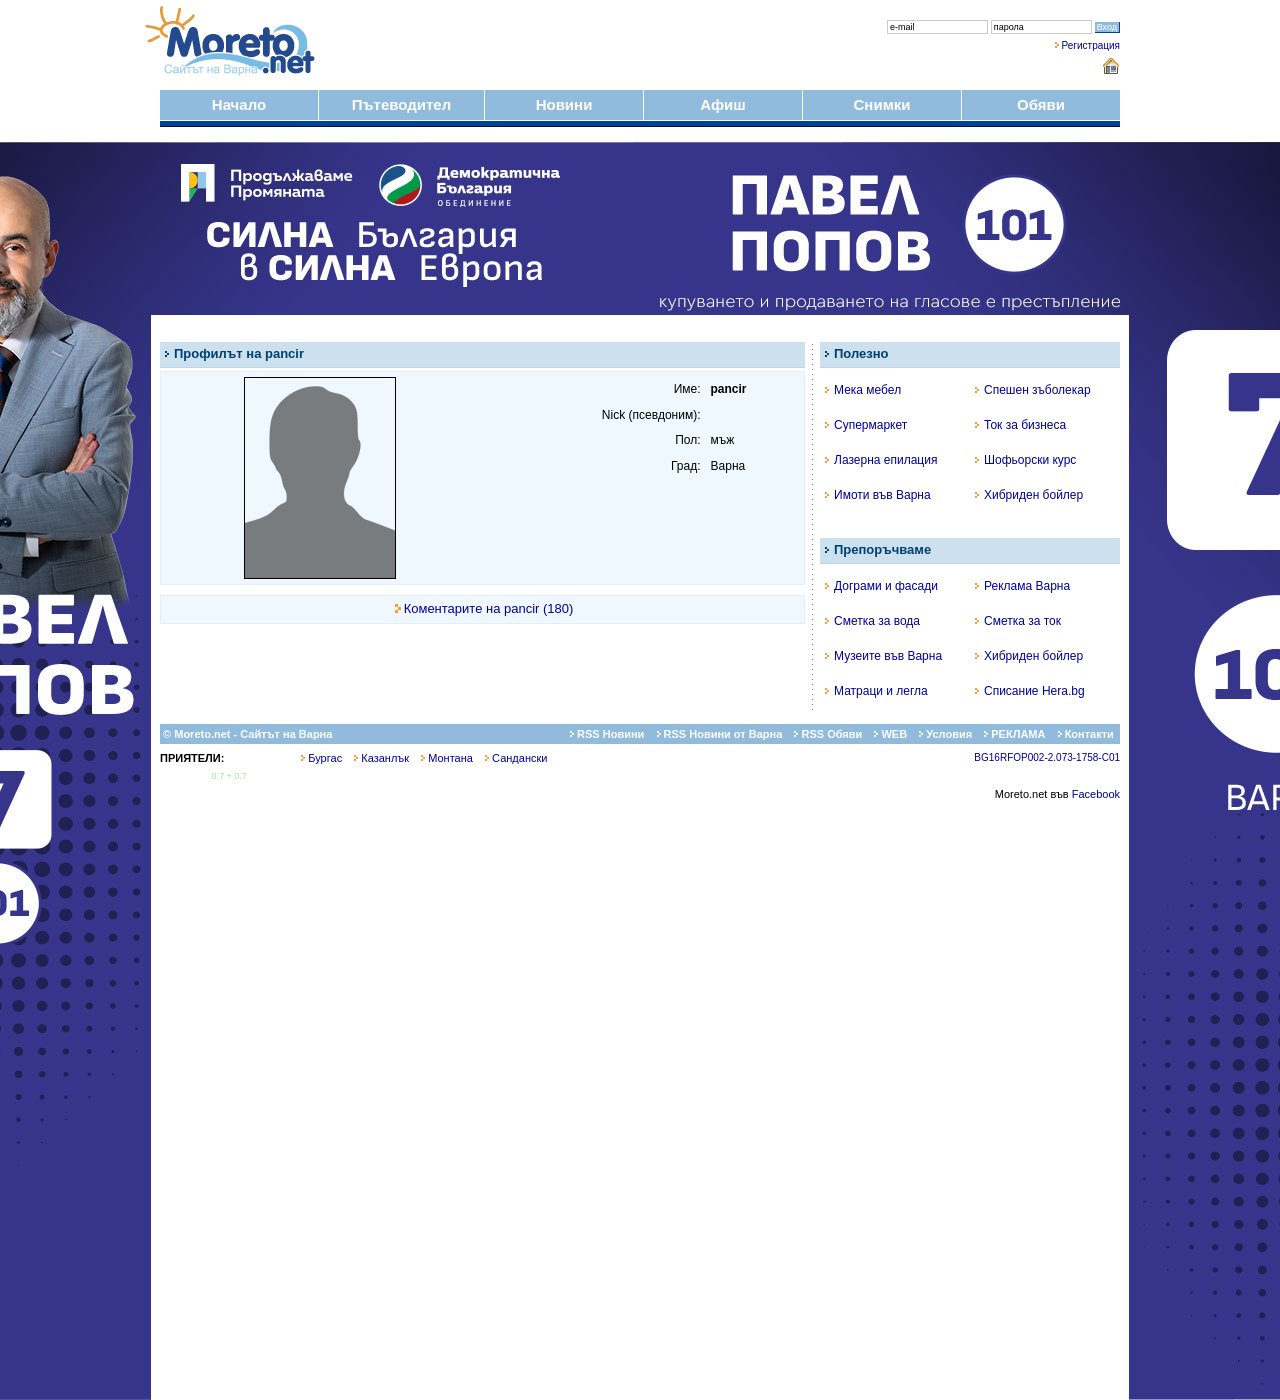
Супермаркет (866, 425)
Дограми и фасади (881, 586)
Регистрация (1091, 45)
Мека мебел (863, 390)
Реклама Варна (1022, 586)
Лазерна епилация (881, 460)
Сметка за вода (872, 621)
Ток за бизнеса (1020, 425)
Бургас (321, 758)
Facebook (1096, 794)
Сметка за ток (1018, 621)
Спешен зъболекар (1033, 390)
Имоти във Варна (878, 495)
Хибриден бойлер (1029, 495)
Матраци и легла (876, 691)
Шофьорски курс (1025, 460)
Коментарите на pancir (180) (489, 608)
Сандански (516, 758)
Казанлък (381, 758)
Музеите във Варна (883, 656)
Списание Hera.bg (1030, 691)
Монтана (447, 758)
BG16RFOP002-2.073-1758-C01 (1047, 757)
